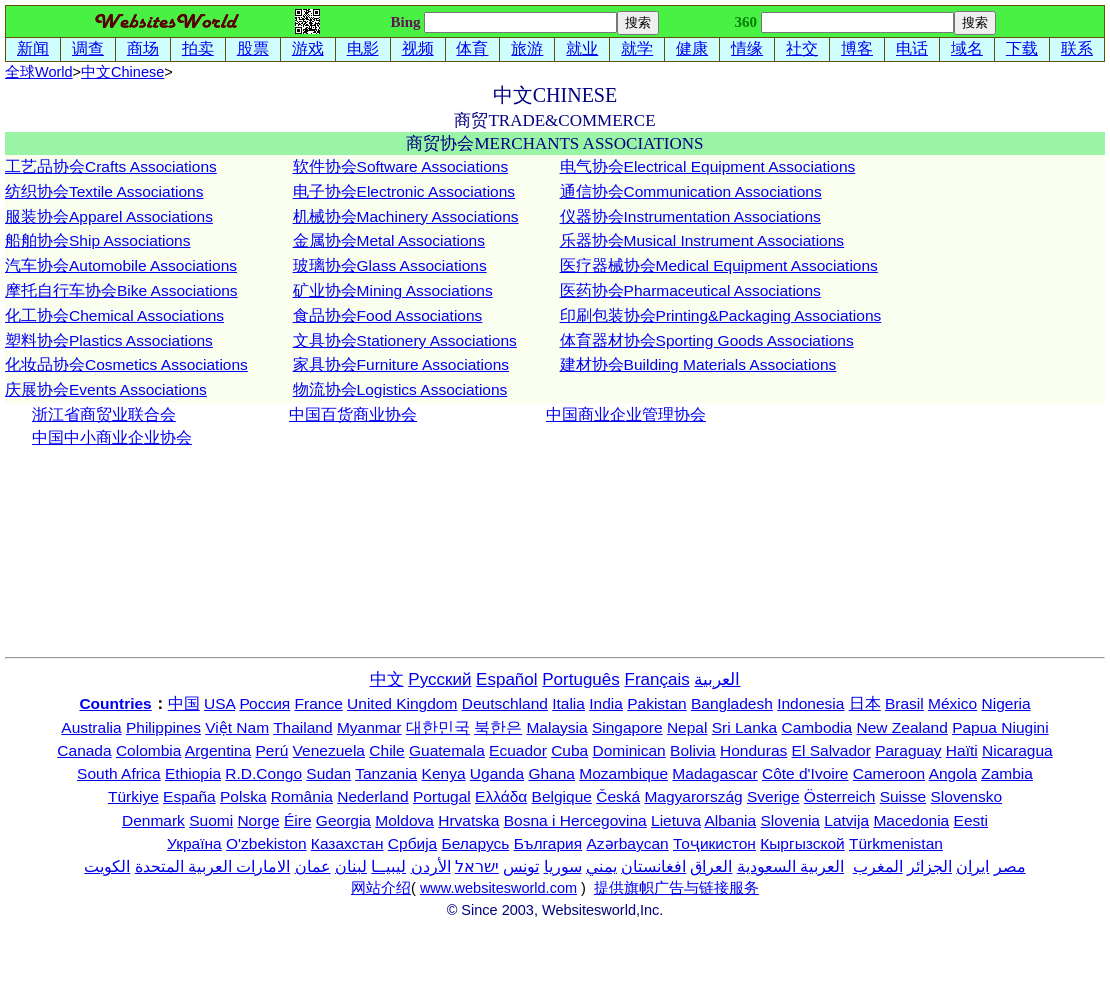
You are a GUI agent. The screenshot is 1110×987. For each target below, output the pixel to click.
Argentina (218, 750)
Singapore (627, 727)
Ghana (551, 773)
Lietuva (676, 820)
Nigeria (1006, 703)
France (319, 703)
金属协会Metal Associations (389, 240)
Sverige (773, 796)
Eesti (971, 820)
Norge (258, 820)
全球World (39, 72)
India (606, 703)
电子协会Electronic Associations (404, 191)
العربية (717, 679)
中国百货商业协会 (353, 414)
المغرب (878, 866)
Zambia (1007, 773)
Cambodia (817, 727)
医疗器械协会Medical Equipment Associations (719, 265)
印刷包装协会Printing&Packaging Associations (721, 315)
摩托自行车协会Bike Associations (121, 290)
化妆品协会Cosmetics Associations (126, 364)
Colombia (148, 750)
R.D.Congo (263, 773)
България (548, 843)
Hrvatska (468, 820)
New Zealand (902, 727)
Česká (618, 796)
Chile (386, 750)
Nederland (373, 796)
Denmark (153, 820)
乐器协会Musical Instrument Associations (702, 240)
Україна (194, 843)
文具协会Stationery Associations (405, 340)
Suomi (211, 820)
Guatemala (447, 750)
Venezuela (329, 750)
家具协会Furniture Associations (401, 364)
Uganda (497, 773)
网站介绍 (381, 888)
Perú (272, 750)
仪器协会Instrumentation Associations (690, 216)
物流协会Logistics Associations (400, 389)
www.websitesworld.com (498, 888)
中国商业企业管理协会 (626, 414)
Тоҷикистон (714, 843)
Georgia (343, 820)
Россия (264, 703)
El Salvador (831, 750)
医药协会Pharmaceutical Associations (690, 290)
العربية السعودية (790, 866)
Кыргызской (802, 843)
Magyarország (693, 796)
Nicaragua (1017, 750)
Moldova (404, 820)
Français (657, 679)
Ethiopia (193, 773)
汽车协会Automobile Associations (121, 265)
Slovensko (967, 796)
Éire (298, 820)
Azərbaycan (627, 843)
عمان (313, 866)
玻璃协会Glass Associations (390, 265)
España (189, 796)
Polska (243, 796)
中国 (184, 703)
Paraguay (908, 750)
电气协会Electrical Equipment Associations (708, 166)
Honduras (753, 750)
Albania (730, 820)
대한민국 (438, 727)
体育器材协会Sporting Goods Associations (707, 340)
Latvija (846, 820)
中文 (122, 72)
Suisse (903, 796)
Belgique (562, 796)
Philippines (163, 727)
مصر (1010, 866)
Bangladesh (732, 703)
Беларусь (476, 843)
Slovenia (790, 820)
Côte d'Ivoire (805, 773)
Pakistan (656, 703)
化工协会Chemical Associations (114, 315)
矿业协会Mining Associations (393, 290)
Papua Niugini (1000, 727)
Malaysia (556, 727)
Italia (568, 703)
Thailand (302, 727)
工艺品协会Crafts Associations (111, 166)
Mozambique (623, 773)
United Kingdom (402, 703)
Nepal (687, 727)
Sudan (328, 773)
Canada (84, 750)
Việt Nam (237, 727)
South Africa (119, 773)
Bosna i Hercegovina (575, 820)
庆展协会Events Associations (106, 389)
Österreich (840, 796)
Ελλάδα (501, 796)
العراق (711, 866)
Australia (91, 727)
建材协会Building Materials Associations (698, 364)
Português (581, 679)
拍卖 (198, 48)
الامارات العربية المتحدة (213, 866)
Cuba (569, 750)
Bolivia (693, 750)
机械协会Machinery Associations (406, 216)
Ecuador (518, 750)
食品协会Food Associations (388, 315)
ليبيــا (388, 866)
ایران (972, 866)
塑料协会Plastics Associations (109, 340)
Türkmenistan (896, 843)
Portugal (442, 796)
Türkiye (133, 796)
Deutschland (505, 703)
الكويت (107, 866)
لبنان (351, 866)
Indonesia (810, 703)
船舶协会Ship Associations (98, 240)
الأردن (431, 866)
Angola (953, 773)
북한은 (498, 727)
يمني (601, 866)
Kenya (444, 773)
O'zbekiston (266, 843)
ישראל (477, 866)
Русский (439, 679)
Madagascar (714, 773)
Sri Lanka (744, 727)
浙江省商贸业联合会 (104, 414)
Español (506, 679)
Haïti (962, 750)
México (952, 703)
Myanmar (369, 727)
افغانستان (653, 866)
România (302, 796)
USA (219, 703)
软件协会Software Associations (401, 166)
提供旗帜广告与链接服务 (676, 888)
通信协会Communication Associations (691, 191)
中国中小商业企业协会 (112, 437)
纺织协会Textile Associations (104, 191)
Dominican (629, 750)
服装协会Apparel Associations (109, 216)
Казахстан (347, 843)
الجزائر (929, 866)
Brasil (904, 703)
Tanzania (386, 773)
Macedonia (911, 820)
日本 (865, 703)
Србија (412, 843)
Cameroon (889, 773)
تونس (521, 866)
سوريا (563, 866)
